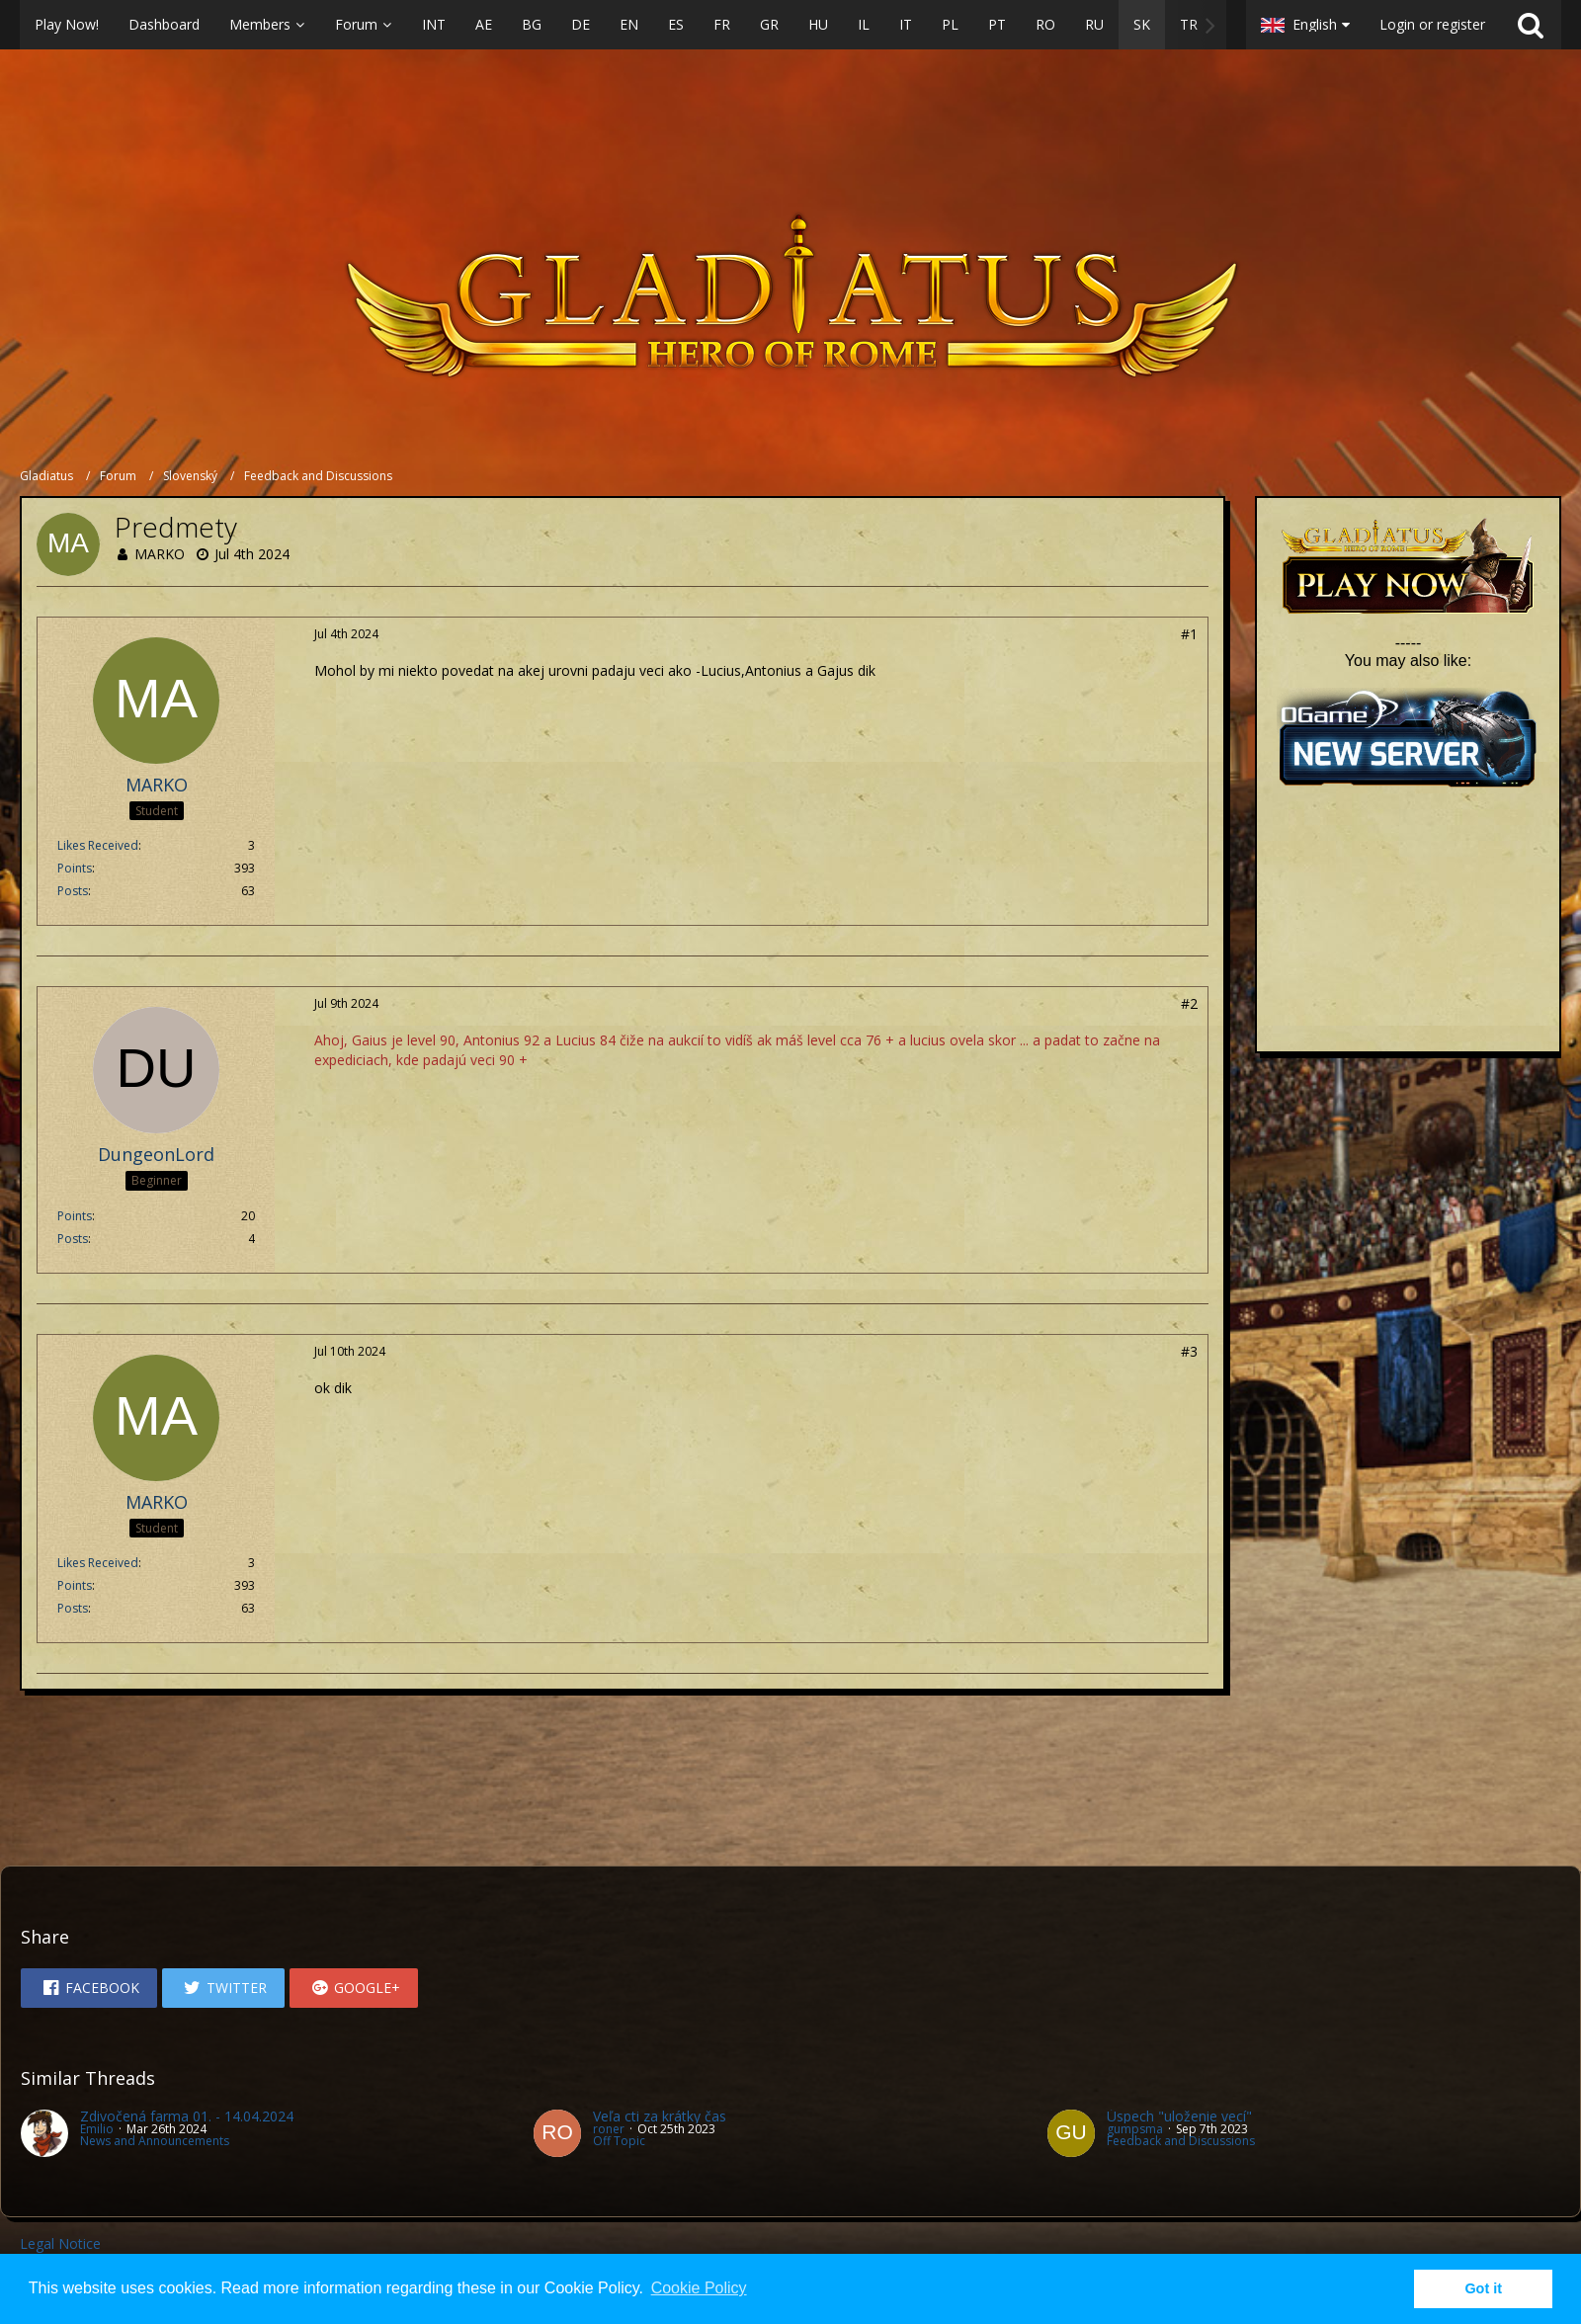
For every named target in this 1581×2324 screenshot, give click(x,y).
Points (74, 868)
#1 (1189, 633)
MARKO (159, 553)
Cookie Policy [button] (699, 2288)
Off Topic (619, 2140)
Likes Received (97, 845)
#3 (1189, 1351)
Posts (72, 890)
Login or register (1432, 24)
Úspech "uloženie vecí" (1179, 2116)
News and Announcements (154, 2140)
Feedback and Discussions (1181, 2140)
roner (608, 2128)
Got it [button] (1483, 2288)
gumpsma (1135, 2128)
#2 (1189, 1003)
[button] (623, 24)
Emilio (97, 2128)
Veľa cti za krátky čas (659, 2116)
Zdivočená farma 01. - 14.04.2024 (186, 2116)
